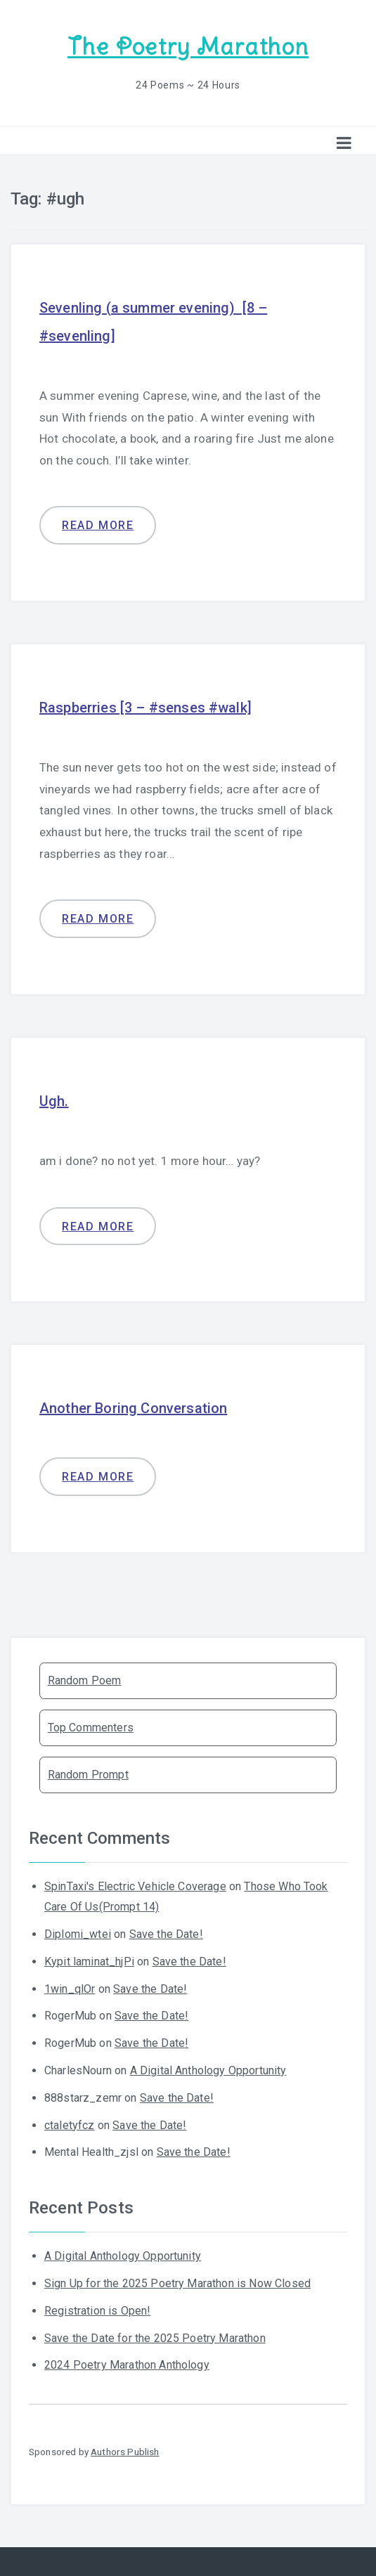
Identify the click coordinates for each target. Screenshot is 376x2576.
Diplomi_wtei (77, 1934)
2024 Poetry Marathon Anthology (126, 2365)
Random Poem (85, 1680)
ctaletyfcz (69, 2125)
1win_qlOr (69, 1989)
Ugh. (54, 1101)
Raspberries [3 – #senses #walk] (145, 707)
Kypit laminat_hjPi (89, 1961)
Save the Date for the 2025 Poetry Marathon (155, 2338)
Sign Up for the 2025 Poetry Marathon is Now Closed (177, 2283)
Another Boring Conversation (133, 1408)
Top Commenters (91, 1727)
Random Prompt (88, 1774)
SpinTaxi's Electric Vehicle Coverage (135, 1886)
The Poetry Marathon (188, 46)
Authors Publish (125, 2451)
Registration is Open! (97, 2310)
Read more (98, 525)
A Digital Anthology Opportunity (208, 2070)
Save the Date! (166, 1934)
